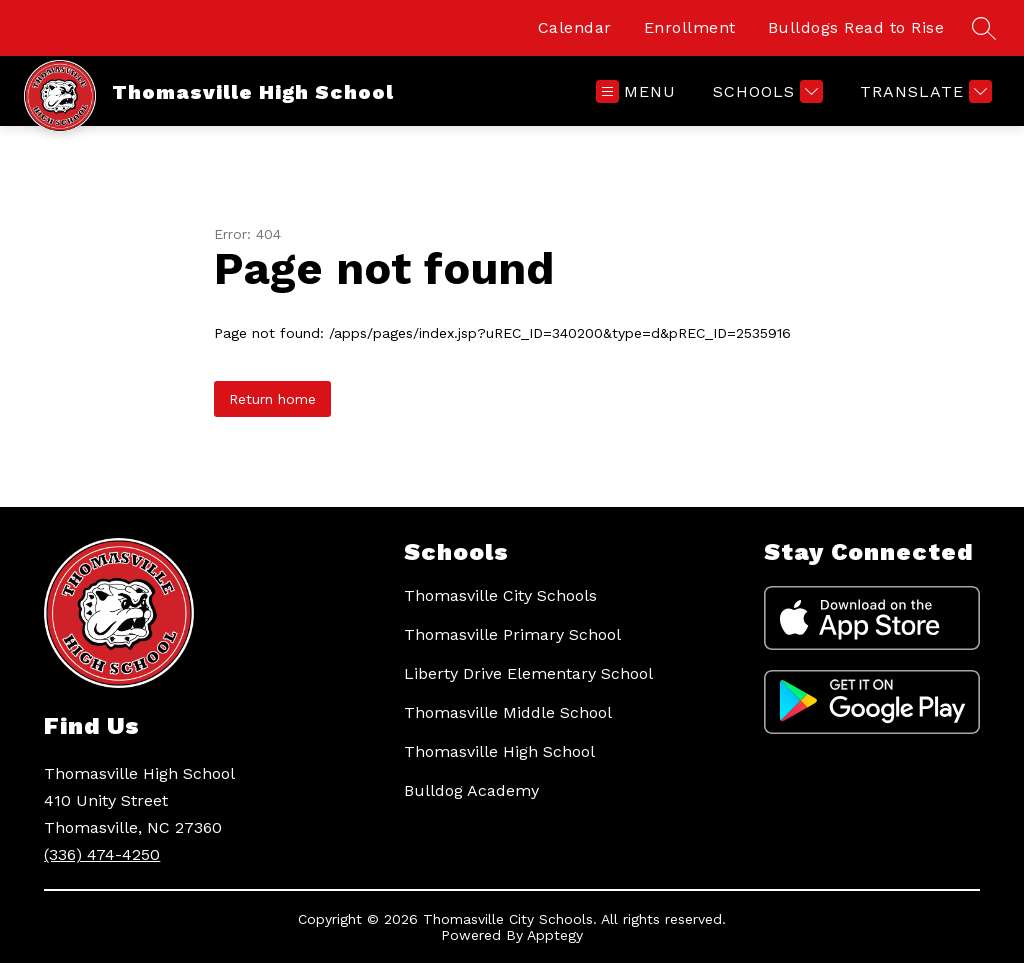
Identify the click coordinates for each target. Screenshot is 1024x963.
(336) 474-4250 (102, 854)
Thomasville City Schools (500, 595)
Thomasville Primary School (512, 634)
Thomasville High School (499, 751)
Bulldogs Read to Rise (856, 27)
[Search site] (984, 28)
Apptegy (555, 935)
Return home (272, 399)
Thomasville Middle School (508, 712)
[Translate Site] (923, 91)
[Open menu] (636, 91)
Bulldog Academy (471, 790)
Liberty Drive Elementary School (528, 673)
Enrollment (690, 27)
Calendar (575, 27)
